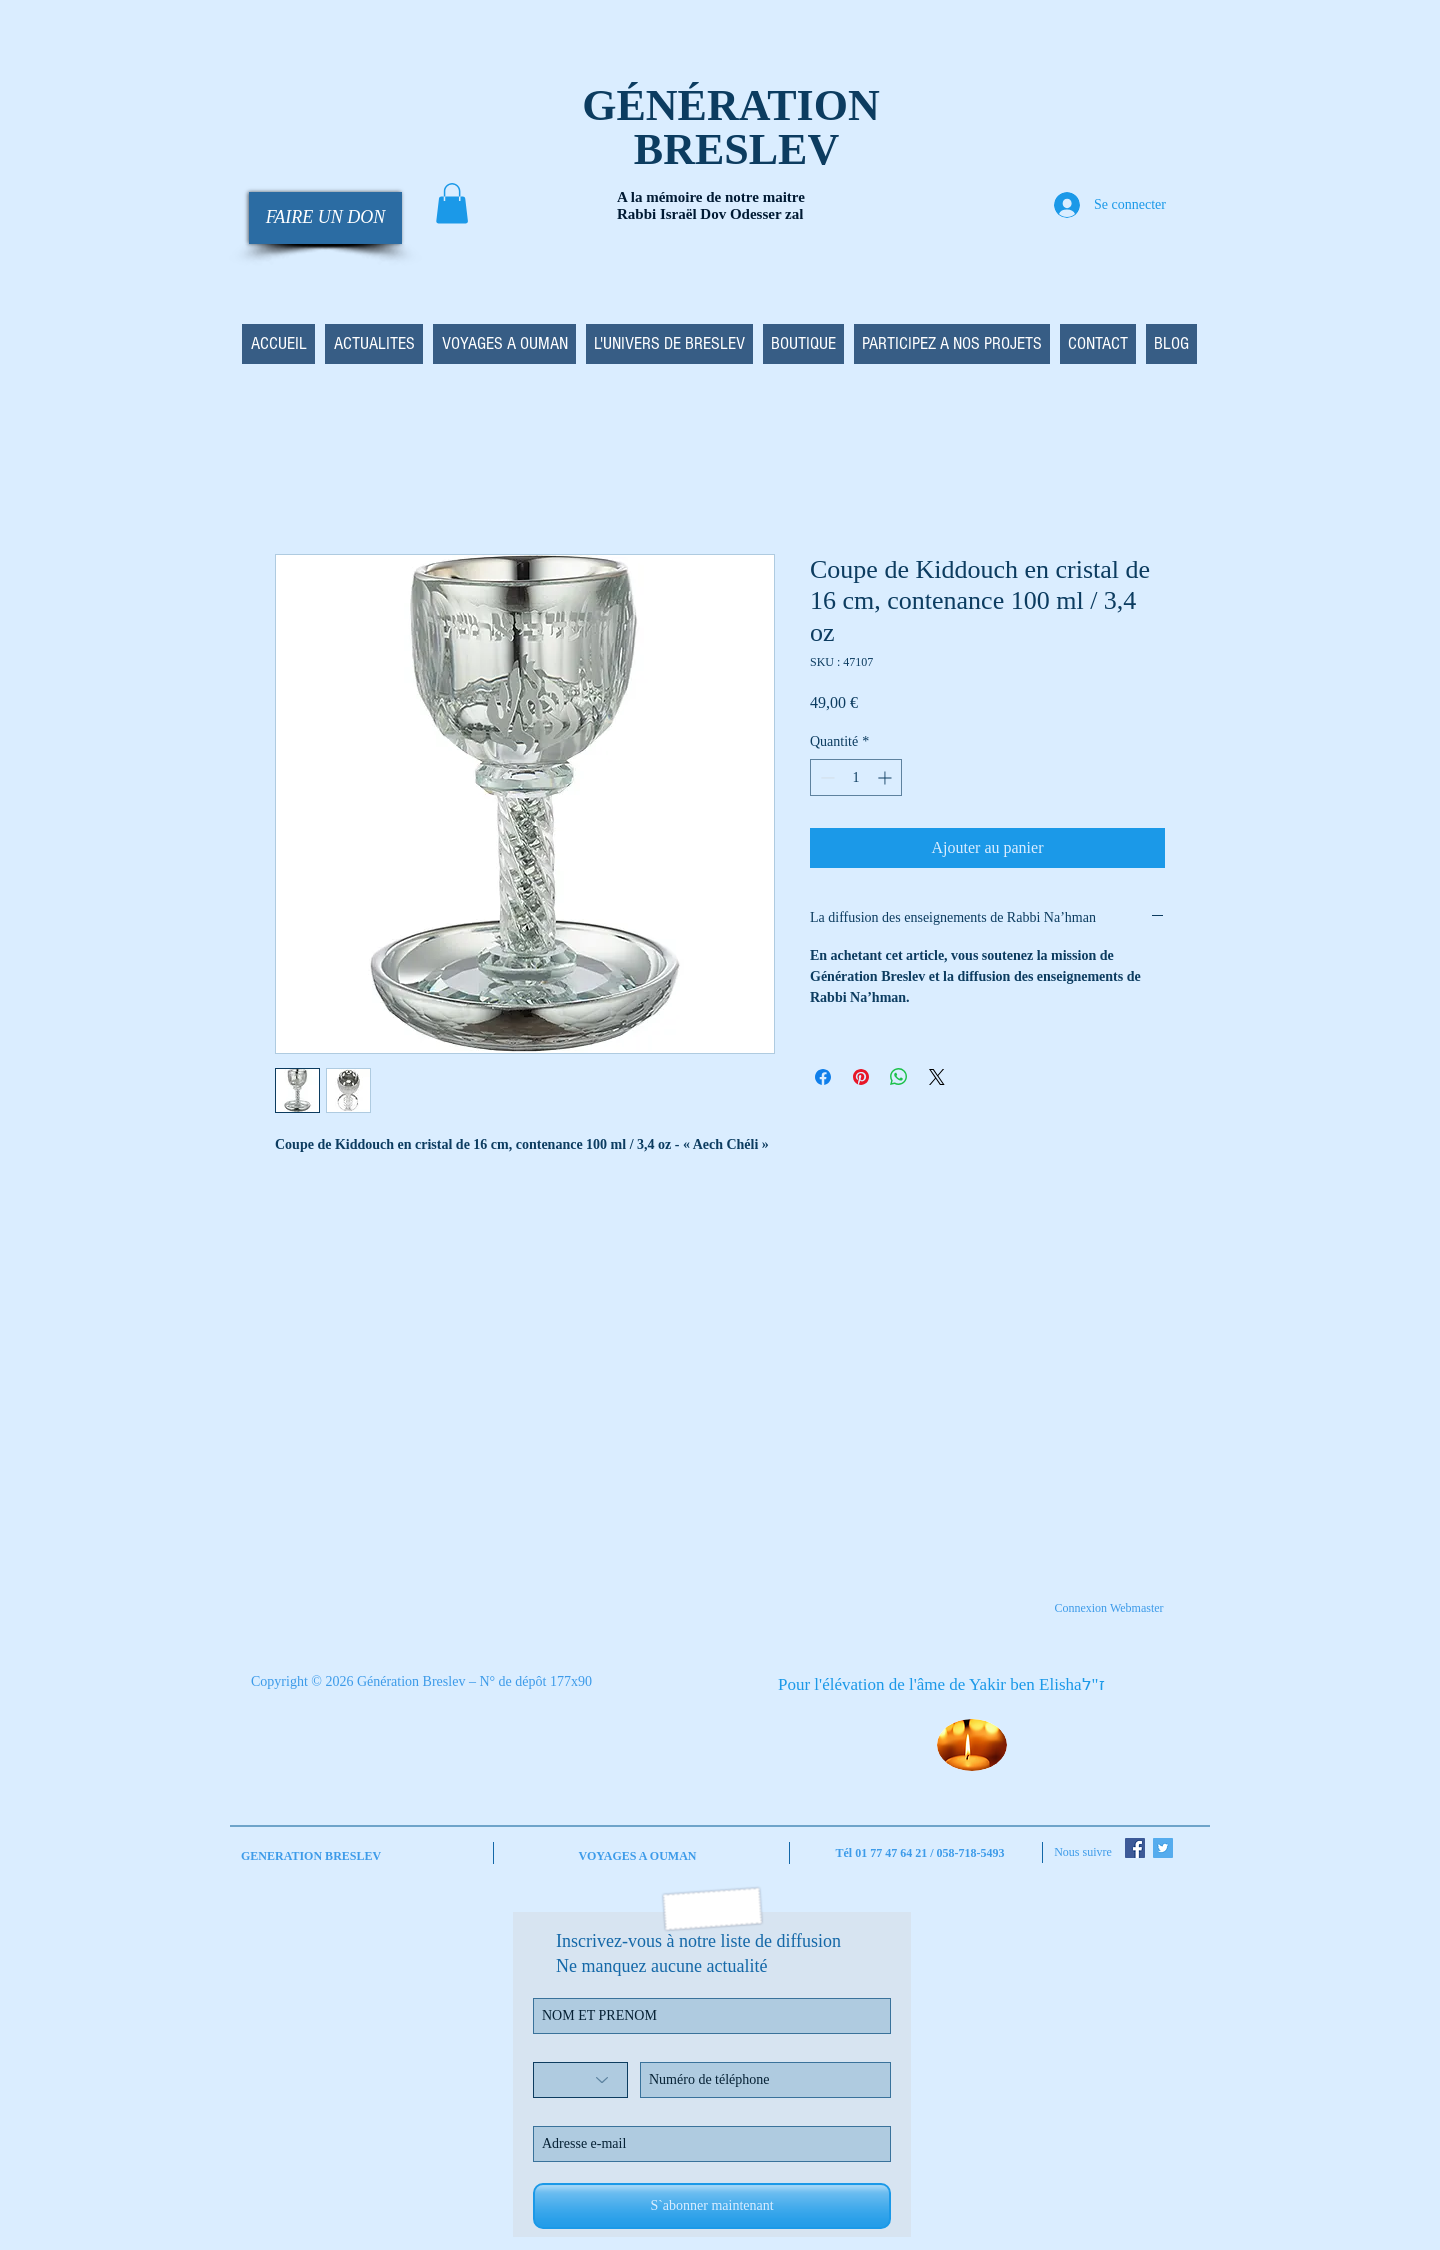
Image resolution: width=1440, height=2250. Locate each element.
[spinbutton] (856, 777)
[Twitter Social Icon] (1163, 1848)
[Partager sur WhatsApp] (899, 1077)
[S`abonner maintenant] (712, 2206)
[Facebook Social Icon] (1135, 1848)
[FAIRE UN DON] (325, 218)
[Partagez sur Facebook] (823, 1077)
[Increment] (886, 777)
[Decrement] (825, 777)
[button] (452, 203)
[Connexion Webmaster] (1109, 1608)
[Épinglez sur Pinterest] (861, 1077)
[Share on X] (937, 1077)
